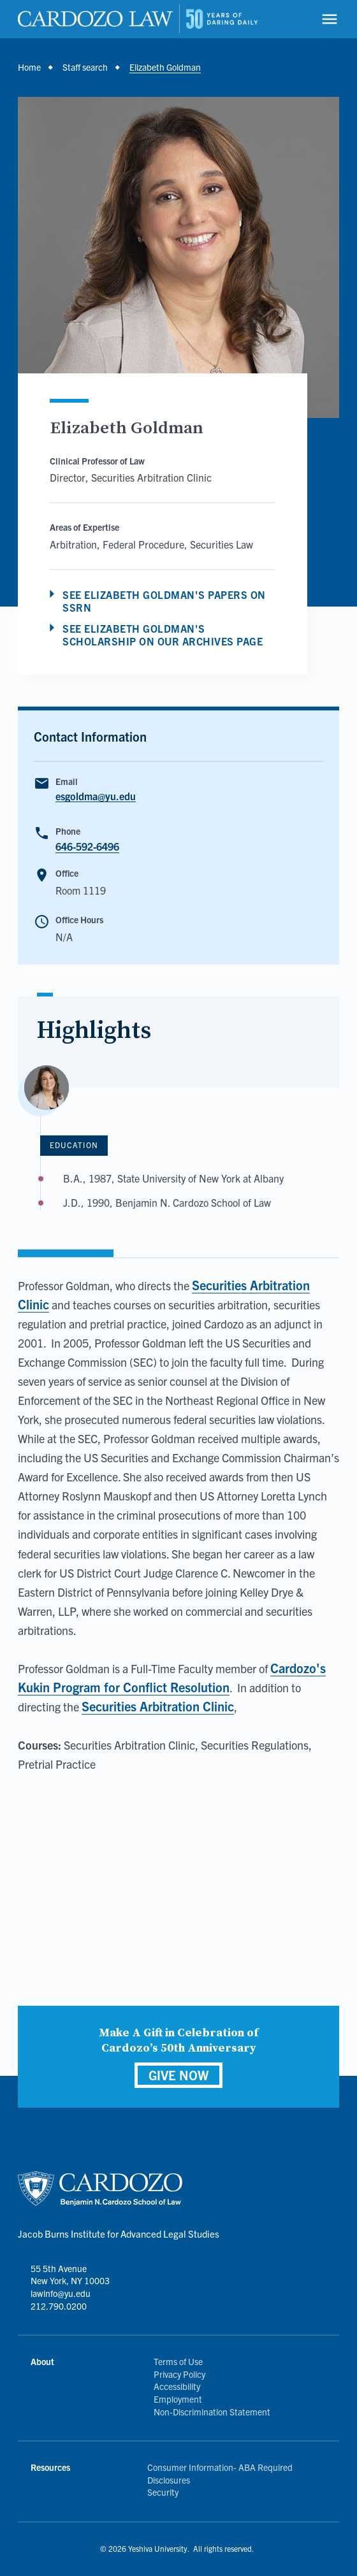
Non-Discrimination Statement (212, 2411)
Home (29, 67)
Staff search (85, 67)
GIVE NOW (178, 2075)
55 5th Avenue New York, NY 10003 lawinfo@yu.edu (70, 2281)
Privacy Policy (179, 2374)
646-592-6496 (87, 846)
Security (162, 2492)
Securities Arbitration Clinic (158, 1706)
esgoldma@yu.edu (95, 796)
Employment (178, 2399)
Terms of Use (178, 2361)
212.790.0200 (59, 2306)
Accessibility (177, 2386)
